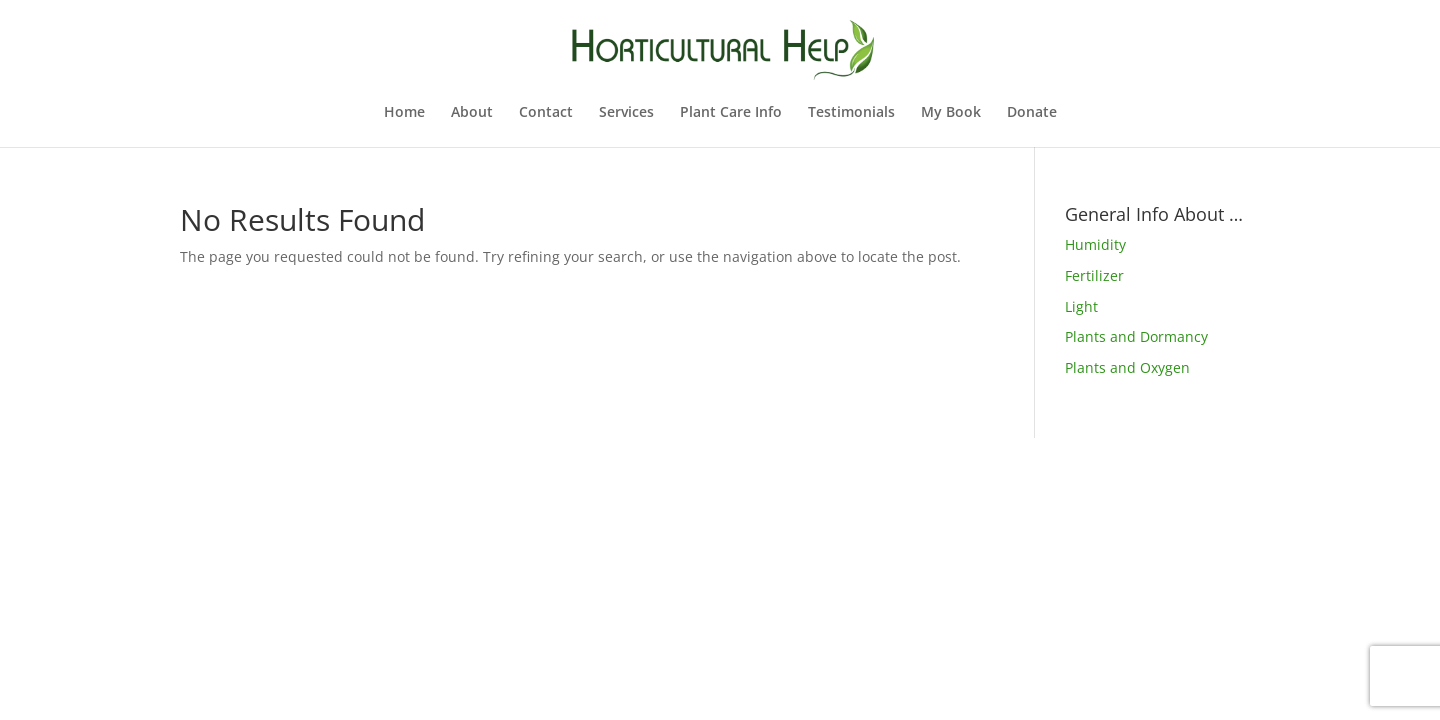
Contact (546, 113)
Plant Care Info (731, 113)
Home (404, 113)
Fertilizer (1094, 275)
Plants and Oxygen (1127, 367)
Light (1081, 306)
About (472, 113)
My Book (951, 113)
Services (626, 113)
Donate (1032, 113)
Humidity (1095, 244)
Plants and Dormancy (1136, 336)
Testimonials (851, 113)
